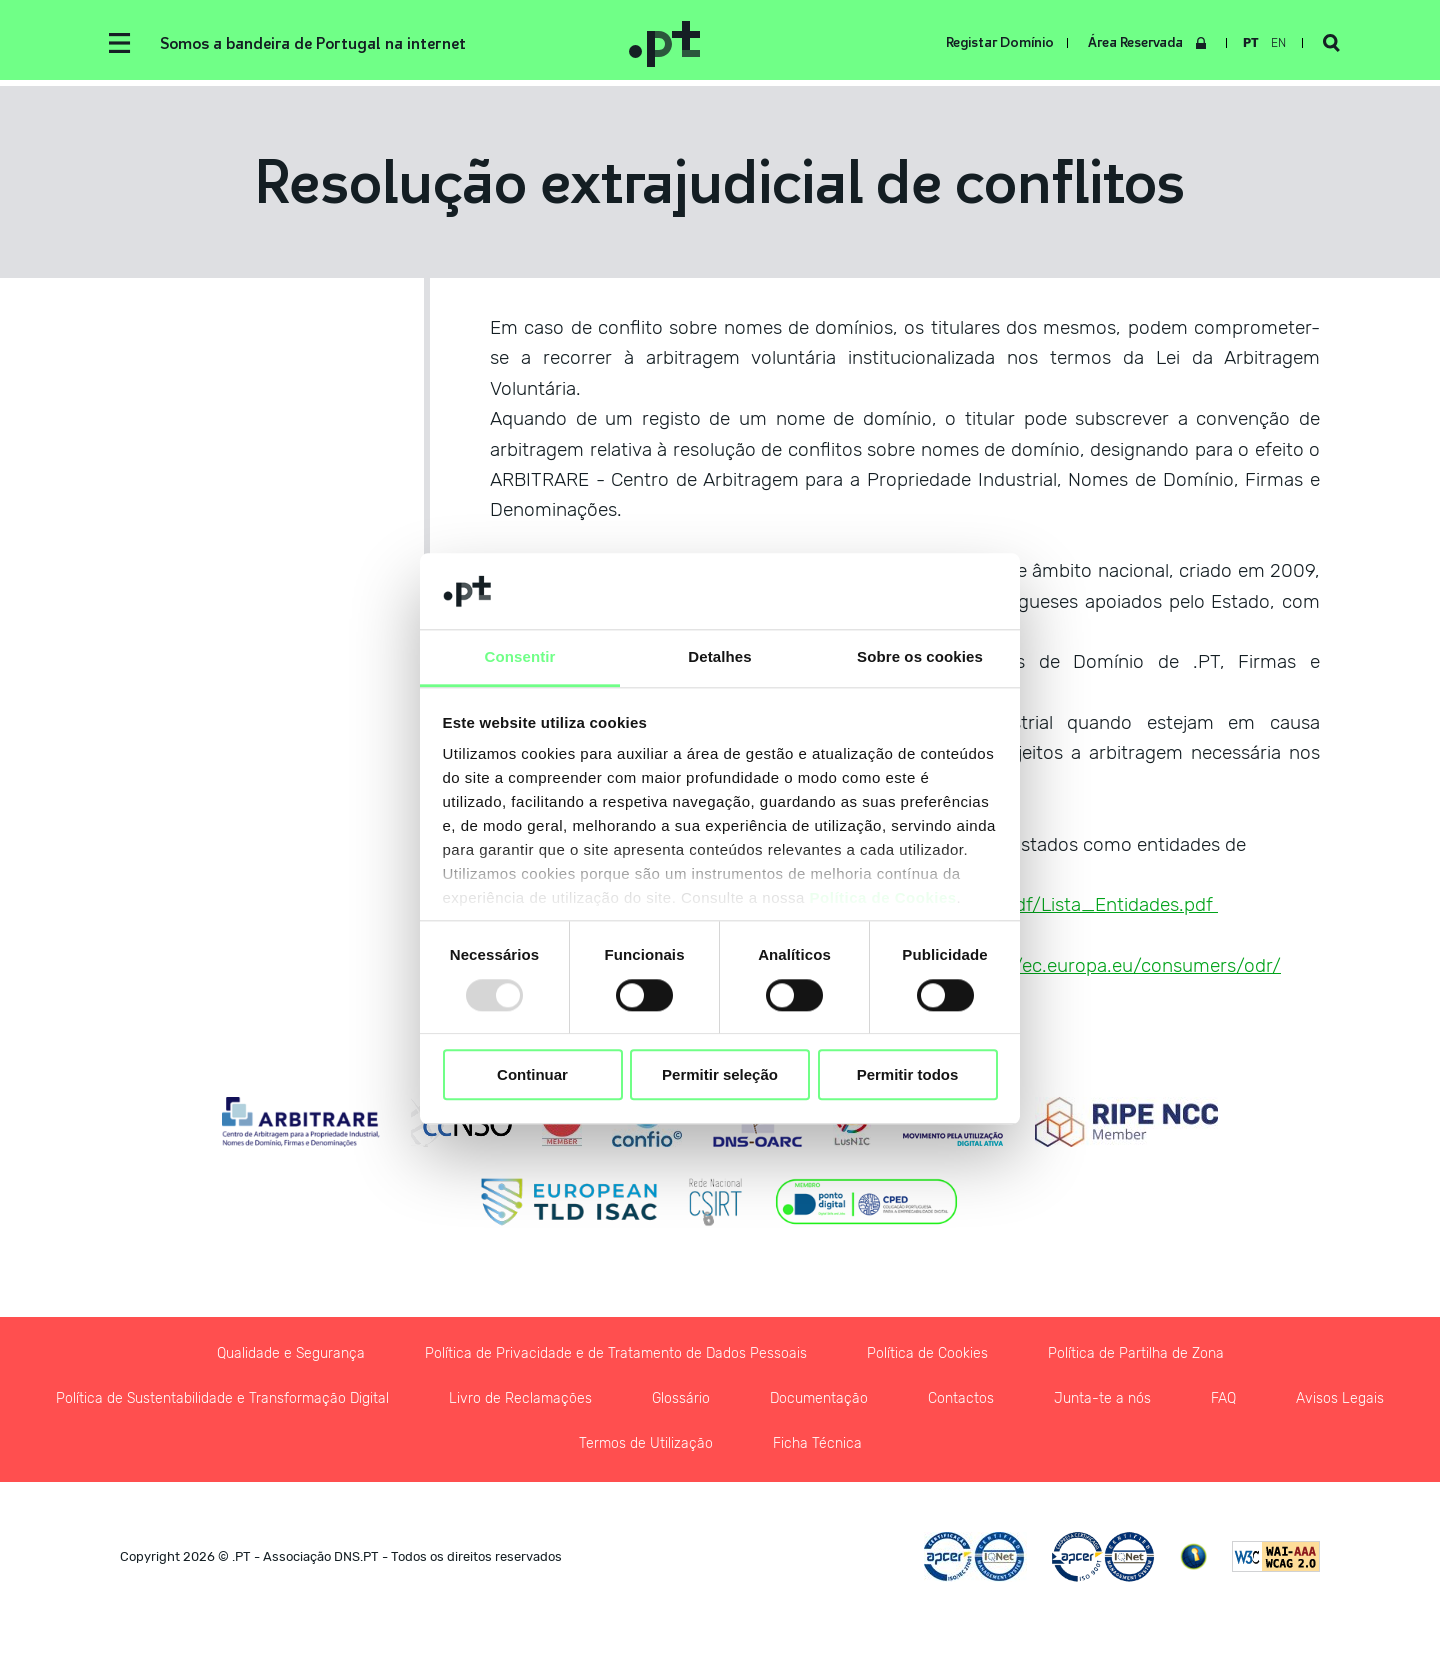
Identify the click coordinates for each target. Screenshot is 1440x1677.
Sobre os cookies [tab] (920, 657)
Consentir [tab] (520, 657)
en (1278, 43)
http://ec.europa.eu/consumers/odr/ (1124, 965)
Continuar (532, 1074)
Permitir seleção (720, 1074)
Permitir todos (908, 1074)
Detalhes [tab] (719, 657)
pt (1251, 43)
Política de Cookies (883, 898)
